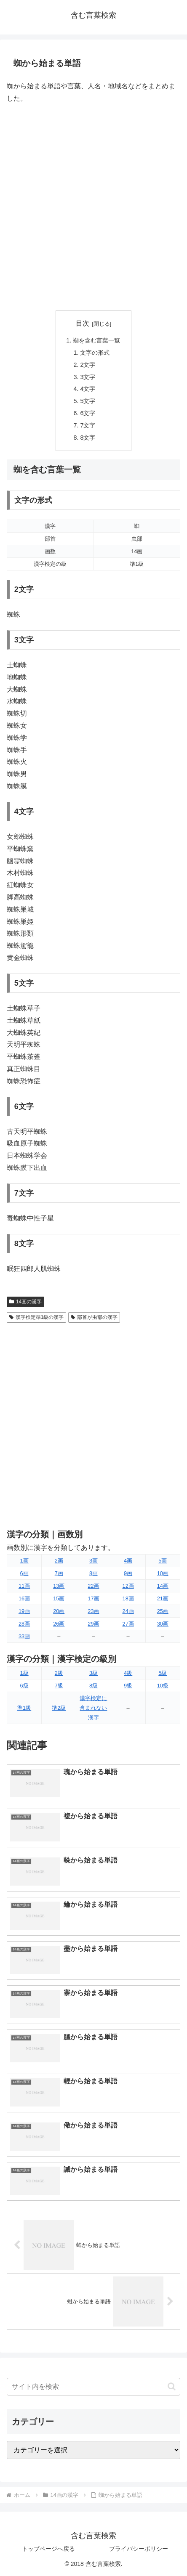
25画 (162, 1611)
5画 (162, 1560)
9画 (128, 1573)
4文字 (87, 388)
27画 (128, 1624)
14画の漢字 (25, 1302)
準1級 (24, 1708)
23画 (93, 1611)
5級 (162, 1673)
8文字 (87, 437)
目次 (82, 323)
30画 (162, 1624)
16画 (24, 1598)
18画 (128, 1598)
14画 (162, 1586)
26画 (58, 1624)
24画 (128, 1611)
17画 (93, 1598)
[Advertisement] (93, 207)
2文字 (87, 364)
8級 (93, 1685)
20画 (58, 1611)
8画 (93, 1573)
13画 (58, 1586)
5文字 (87, 401)
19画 (24, 1611)
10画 (162, 1573)
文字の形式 (95, 352)
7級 (59, 1685)
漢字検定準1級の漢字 (36, 1317)
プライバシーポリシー (138, 2548)
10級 (162, 1685)
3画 (93, 1560)
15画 (58, 1598)
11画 (24, 1586)
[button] (171, 2386)
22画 (93, 1586)
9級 (128, 1685)
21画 (162, 1598)
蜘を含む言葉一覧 (96, 340)
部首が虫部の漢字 (94, 1317)
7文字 (87, 425)
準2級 (59, 1708)
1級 (24, 1673)
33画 (24, 1636)
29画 (93, 1624)
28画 (24, 1624)
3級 (93, 1673)
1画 (24, 1560)
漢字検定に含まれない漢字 (93, 1708)
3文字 (87, 377)
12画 (128, 1586)
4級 (128, 1673)
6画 (24, 1573)
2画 (59, 1560)
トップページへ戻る (48, 2548)
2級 (59, 1673)
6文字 (87, 413)
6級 (24, 1685)
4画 (128, 1560)
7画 (59, 1573)
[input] (93, 2387)
